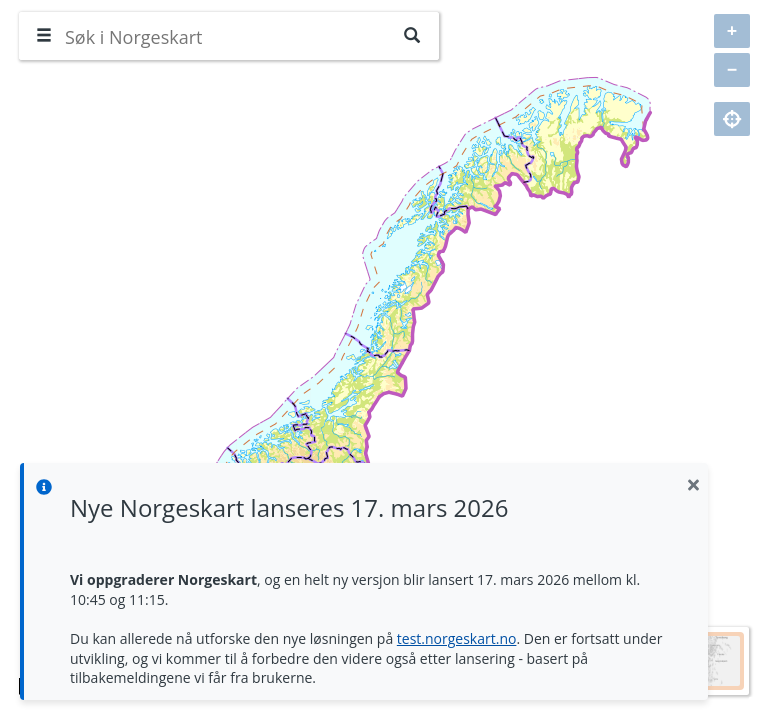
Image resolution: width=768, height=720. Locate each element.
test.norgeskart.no (457, 638)
